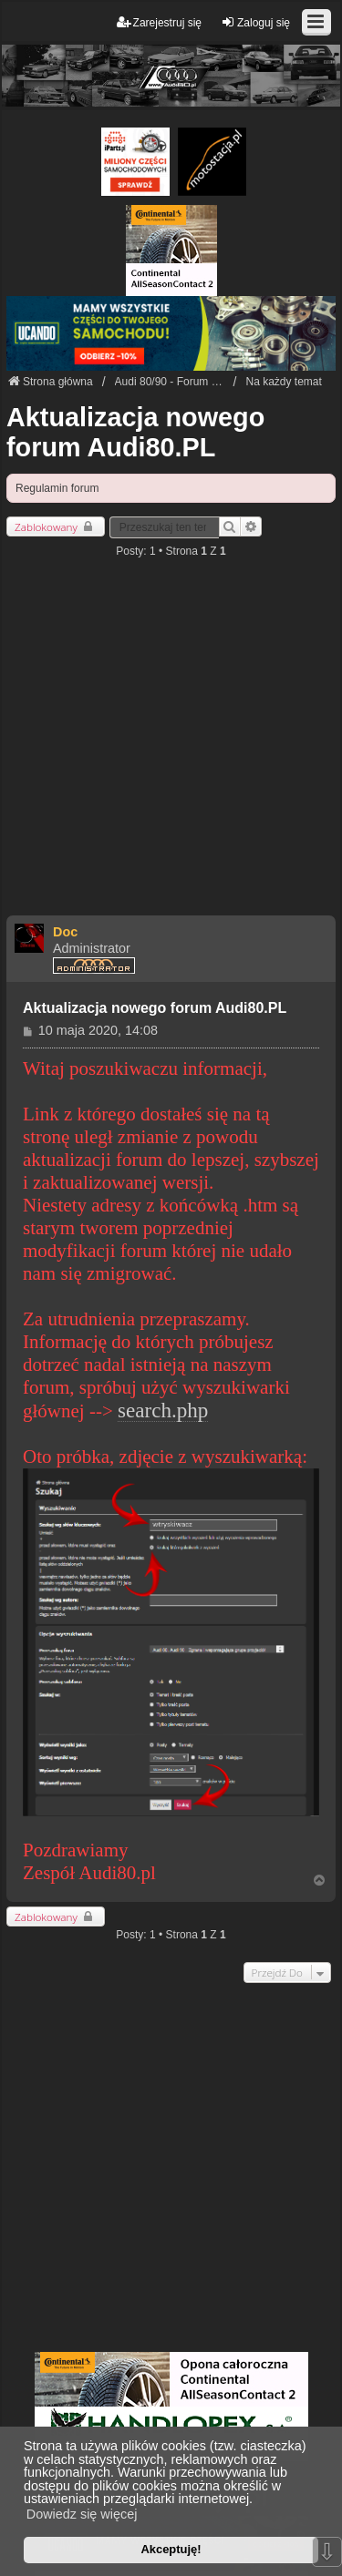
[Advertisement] (171, 744)
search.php (163, 1410)
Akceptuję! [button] (170, 2549)
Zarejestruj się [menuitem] (159, 22)
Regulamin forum (57, 488)
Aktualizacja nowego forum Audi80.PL (135, 432)
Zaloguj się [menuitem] (255, 22)
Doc (65, 932)
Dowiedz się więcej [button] (82, 2514)
